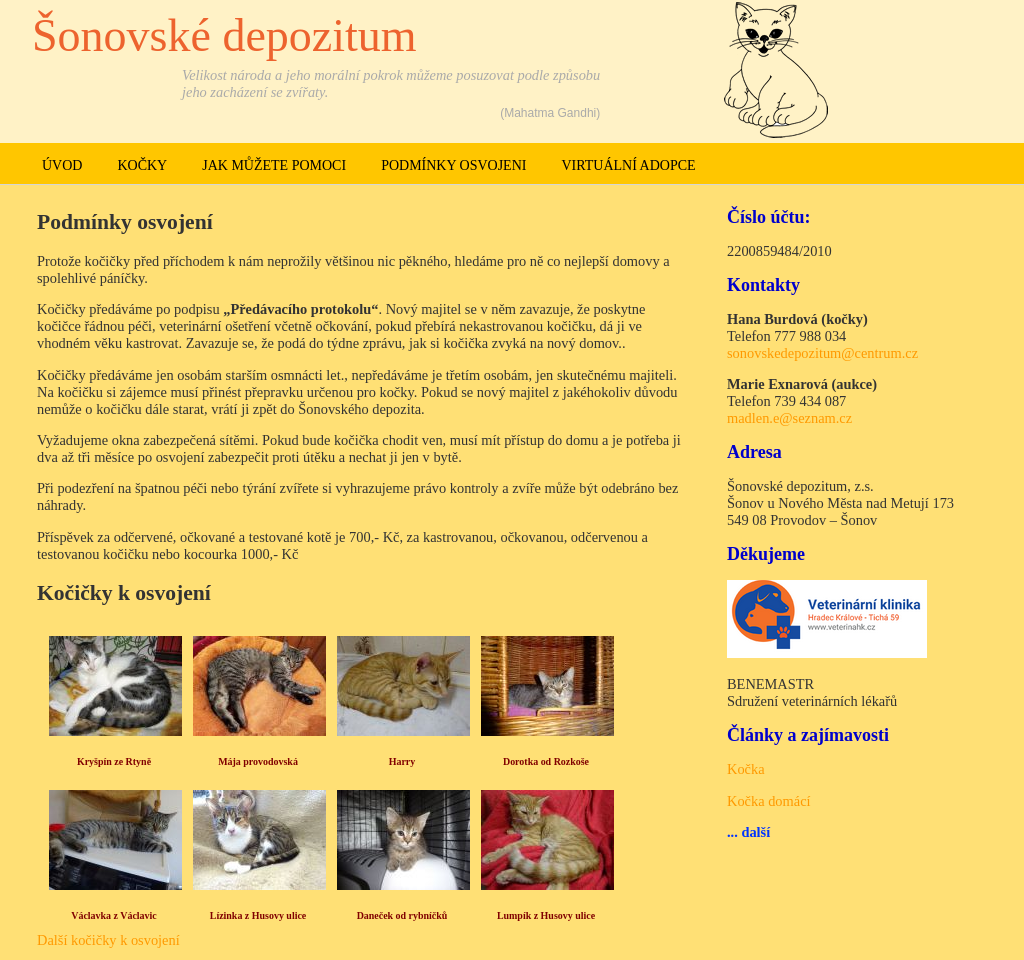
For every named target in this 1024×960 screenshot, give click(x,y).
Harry (402, 761)
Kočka (746, 769)
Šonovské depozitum (224, 35)
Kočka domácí (769, 801)
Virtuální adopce (628, 165)
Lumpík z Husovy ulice (546, 915)
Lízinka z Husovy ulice (258, 915)
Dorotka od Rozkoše (546, 761)
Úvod (62, 165)
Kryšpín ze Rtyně (114, 761)
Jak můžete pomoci (274, 165)
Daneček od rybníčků (402, 915)
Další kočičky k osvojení (108, 940)
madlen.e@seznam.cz (789, 418)
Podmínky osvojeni (453, 165)
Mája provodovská (258, 761)
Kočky (142, 165)
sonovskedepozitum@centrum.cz (822, 353)
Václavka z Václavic (114, 915)
